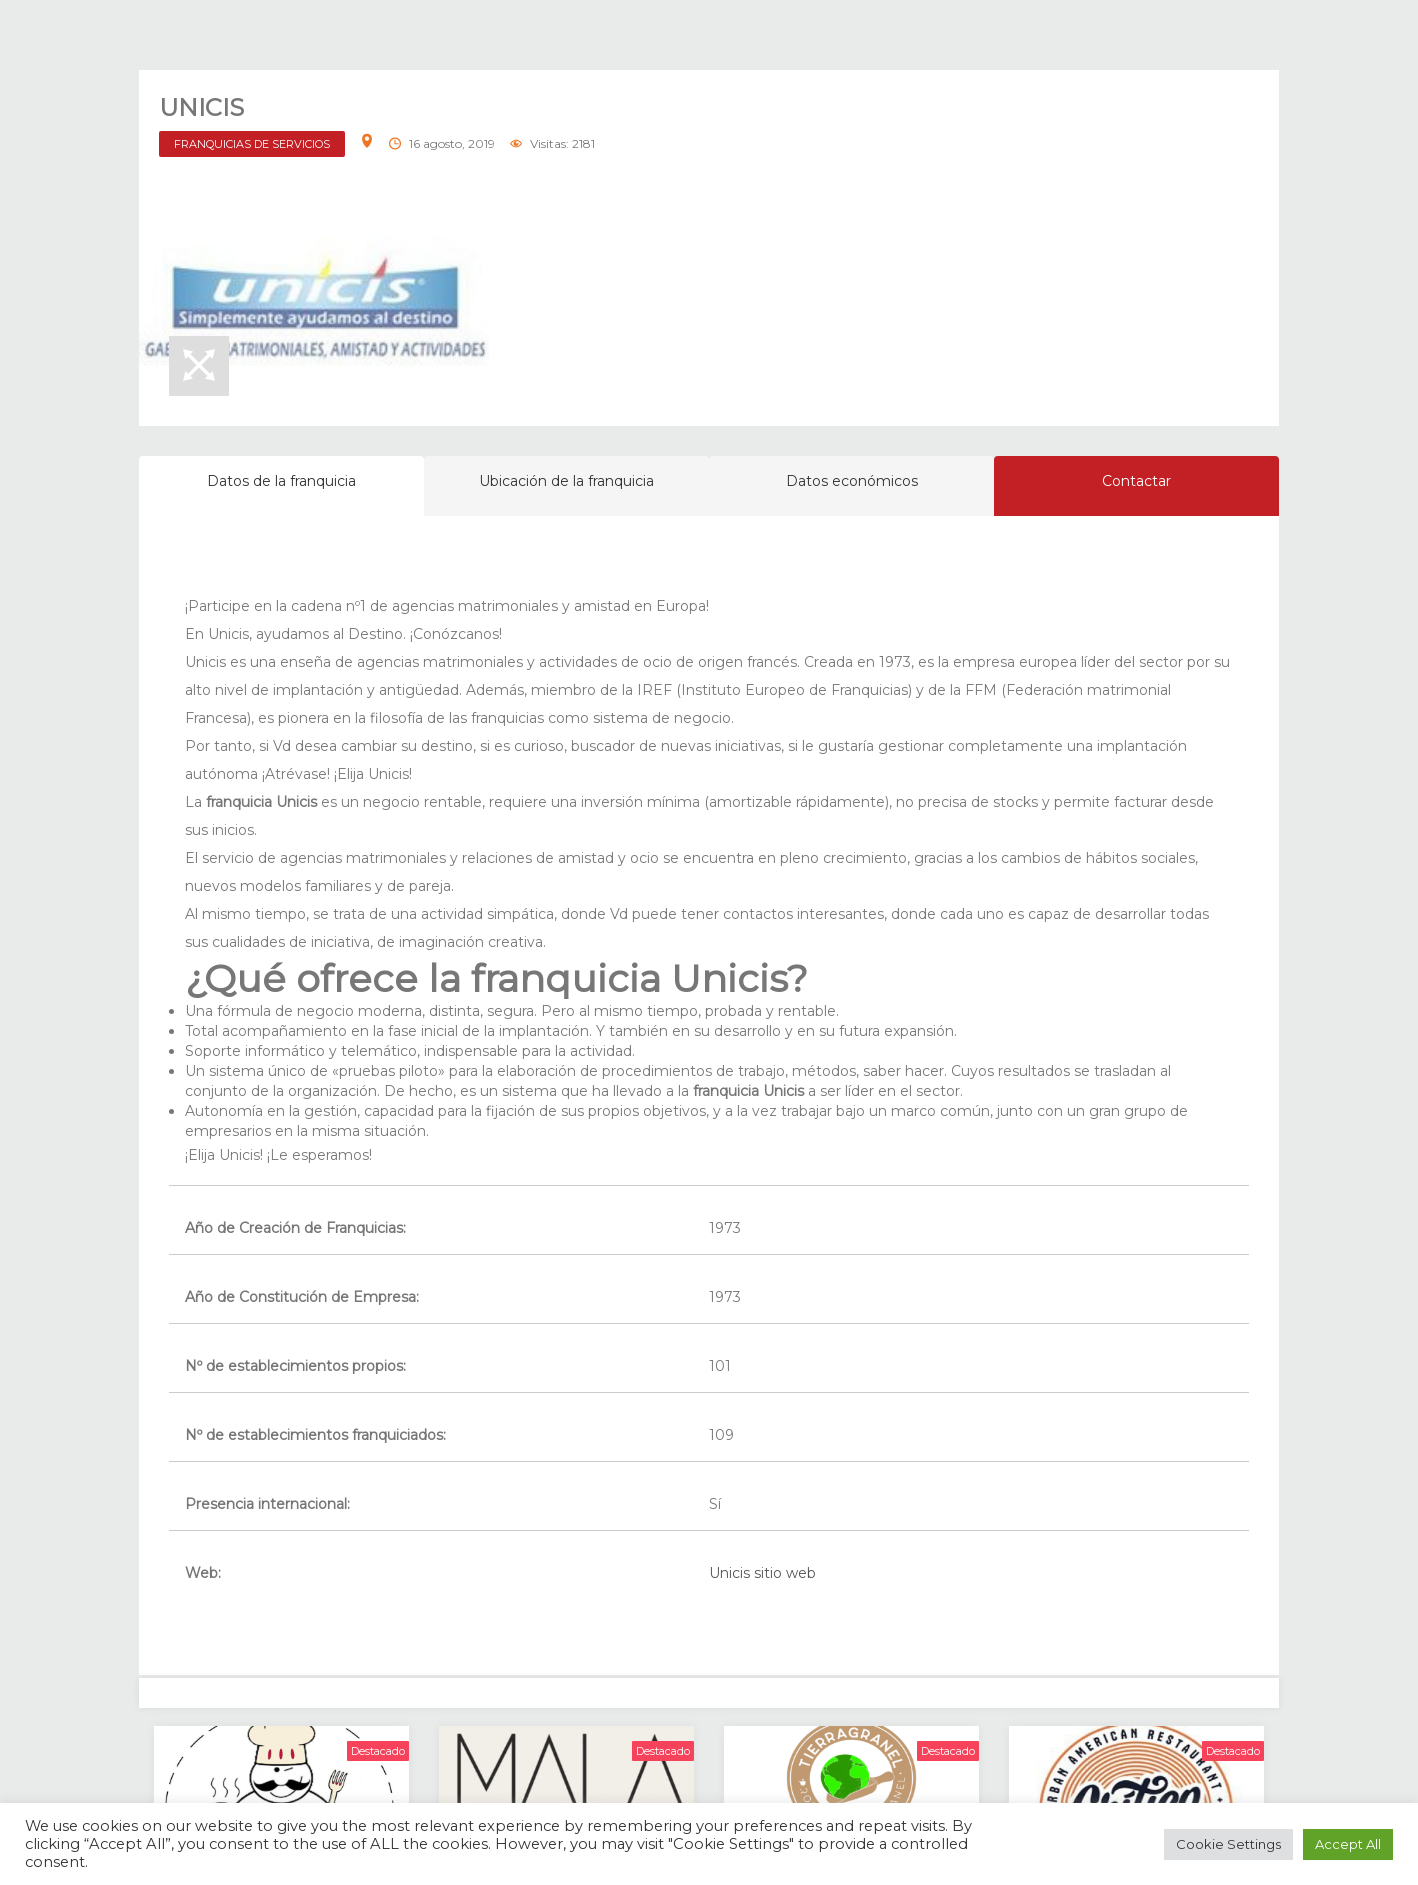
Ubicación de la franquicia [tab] (566, 481)
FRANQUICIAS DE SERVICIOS (252, 144)
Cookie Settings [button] (1228, 1844)
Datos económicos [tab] (852, 481)
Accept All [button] (1348, 1844)
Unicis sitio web (762, 1573)
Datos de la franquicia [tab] (281, 481)
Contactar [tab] (1136, 481)
